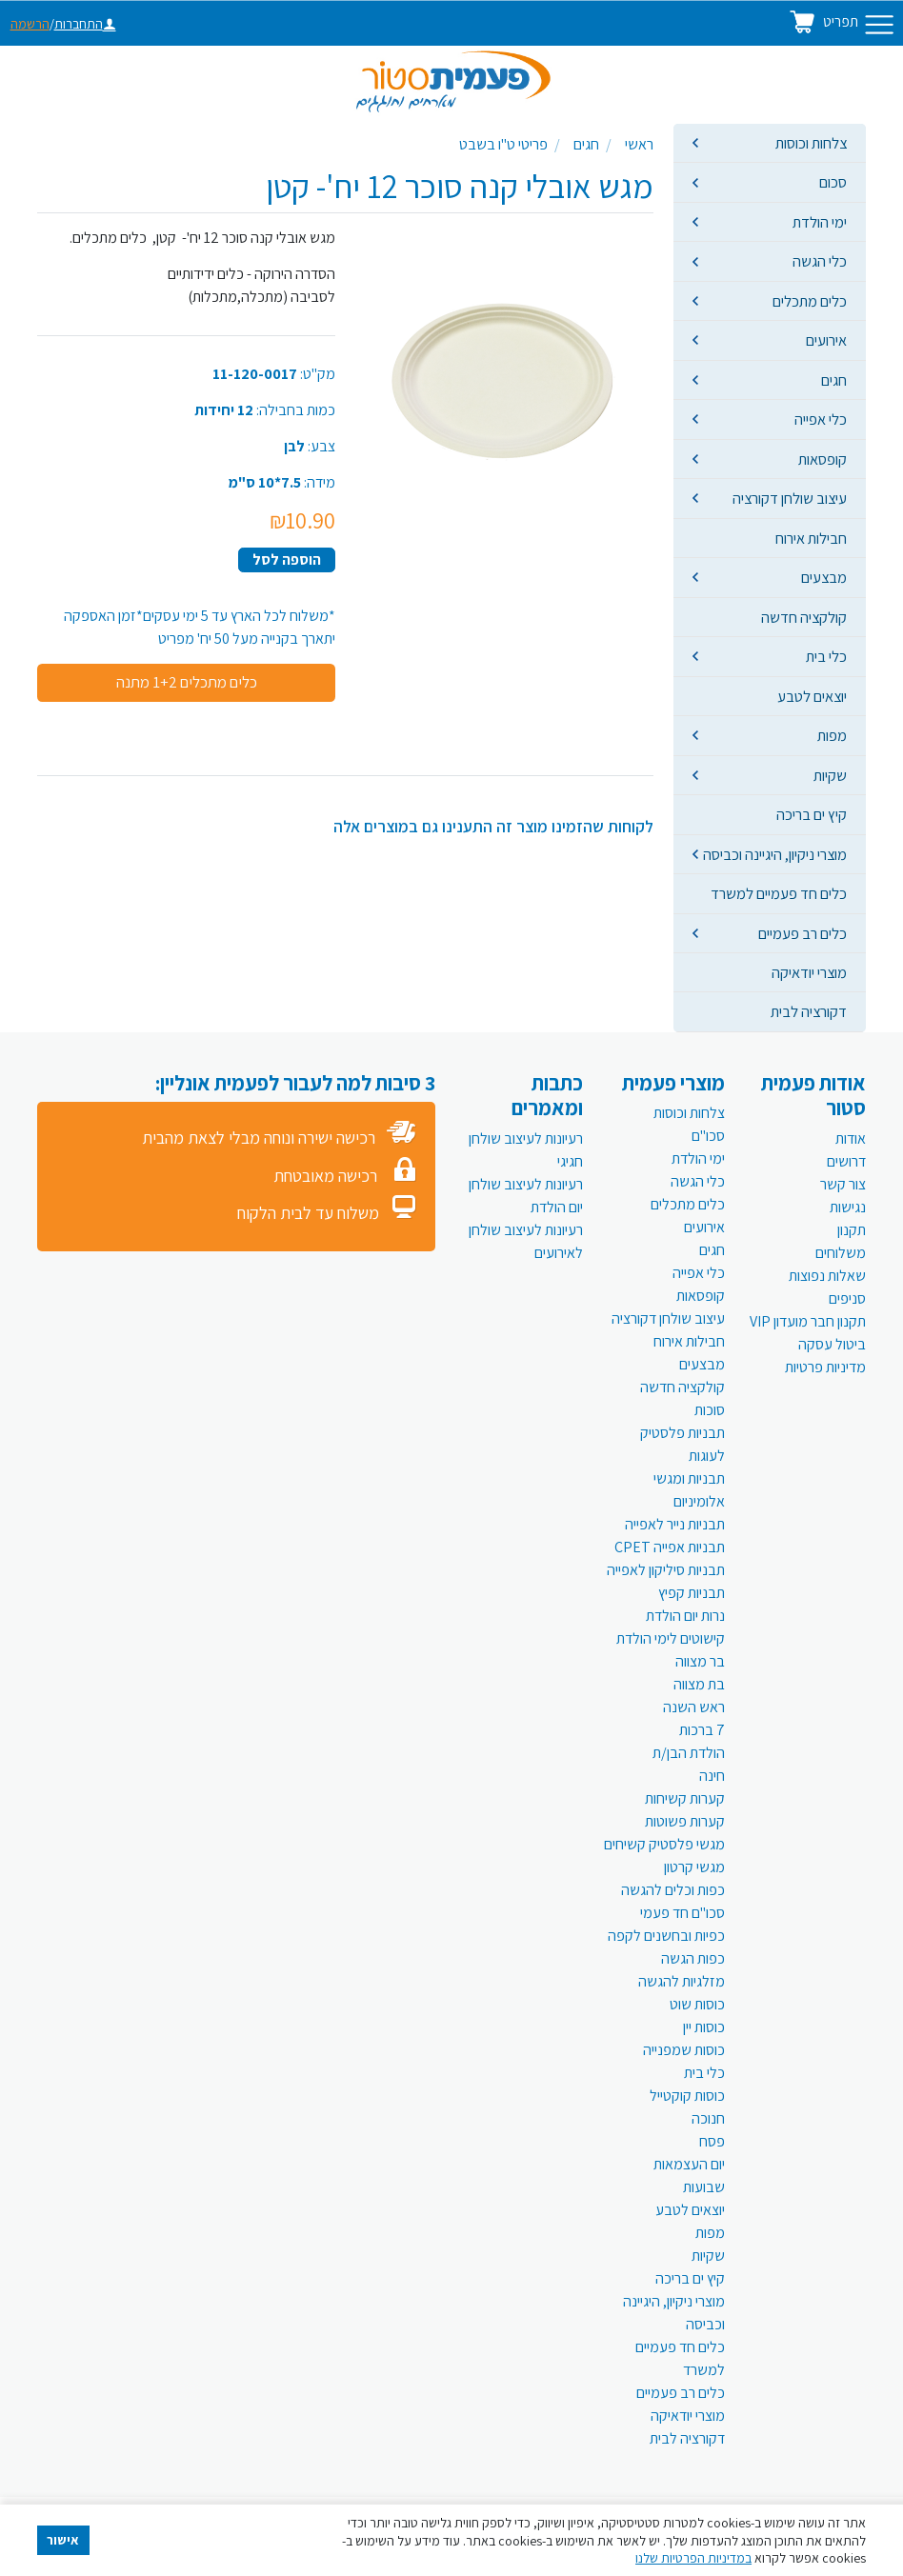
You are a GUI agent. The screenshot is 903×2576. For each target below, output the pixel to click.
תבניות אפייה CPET (669, 1547)
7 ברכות (702, 1730)
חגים (834, 379)
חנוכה (708, 2118)
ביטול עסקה (832, 1344)
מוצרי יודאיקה (809, 972)
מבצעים (824, 577)
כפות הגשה (693, 1958)
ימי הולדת (820, 221)
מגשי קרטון (694, 1867)
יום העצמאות (689, 2164)
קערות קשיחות (685, 1798)
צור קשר (843, 1184)
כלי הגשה (820, 260)
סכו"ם (708, 1136)
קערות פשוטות (685, 1821)
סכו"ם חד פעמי (682, 1913)
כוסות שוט (697, 2004)
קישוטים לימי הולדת (670, 1638)
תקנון (851, 1230)
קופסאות (822, 459)
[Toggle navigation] (879, 24)
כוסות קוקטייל (687, 2096)
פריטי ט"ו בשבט (503, 144)
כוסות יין (704, 2027)
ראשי (639, 144)
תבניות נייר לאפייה (675, 1524)
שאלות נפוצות (827, 1276)
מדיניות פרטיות (825, 1367)
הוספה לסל (286, 559)
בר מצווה (700, 1661)
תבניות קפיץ (691, 1593)
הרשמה (30, 23)
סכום (833, 181)
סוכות (709, 1410)
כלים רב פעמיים (802, 933)
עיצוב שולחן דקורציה (789, 498)
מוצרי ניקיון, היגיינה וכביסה (775, 854)
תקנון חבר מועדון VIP (808, 1321)
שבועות (704, 2187)
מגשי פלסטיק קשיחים (664, 1844)
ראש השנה (694, 1707)
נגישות (848, 1207)
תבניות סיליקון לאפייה (666, 1570)
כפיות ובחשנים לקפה (666, 1936)
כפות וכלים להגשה (673, 1890)
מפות (832, 735)
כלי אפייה (820, 419)
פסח (712, 2141)
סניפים (847, 1298)
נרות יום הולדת (685, 1616)
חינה (712, 1776)
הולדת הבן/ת (688, 1753)
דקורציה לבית (809, 1011)
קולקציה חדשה (804, 617)
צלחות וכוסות (811, 142)
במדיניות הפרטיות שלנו (693, 2557)
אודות (850, 1138)
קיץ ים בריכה (811, 814)
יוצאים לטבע (812, 696)
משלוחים (840, 1253)
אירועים (826, 339)
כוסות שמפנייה (684, 2050)
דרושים (846, 1161)
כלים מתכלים (810, 300)
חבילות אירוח (811, 538)
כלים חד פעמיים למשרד (779, 893)
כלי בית (826, 656)
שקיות (830, 775)
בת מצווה (699, 1684)
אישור (63, 2539)
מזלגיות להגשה (681, 1981)
